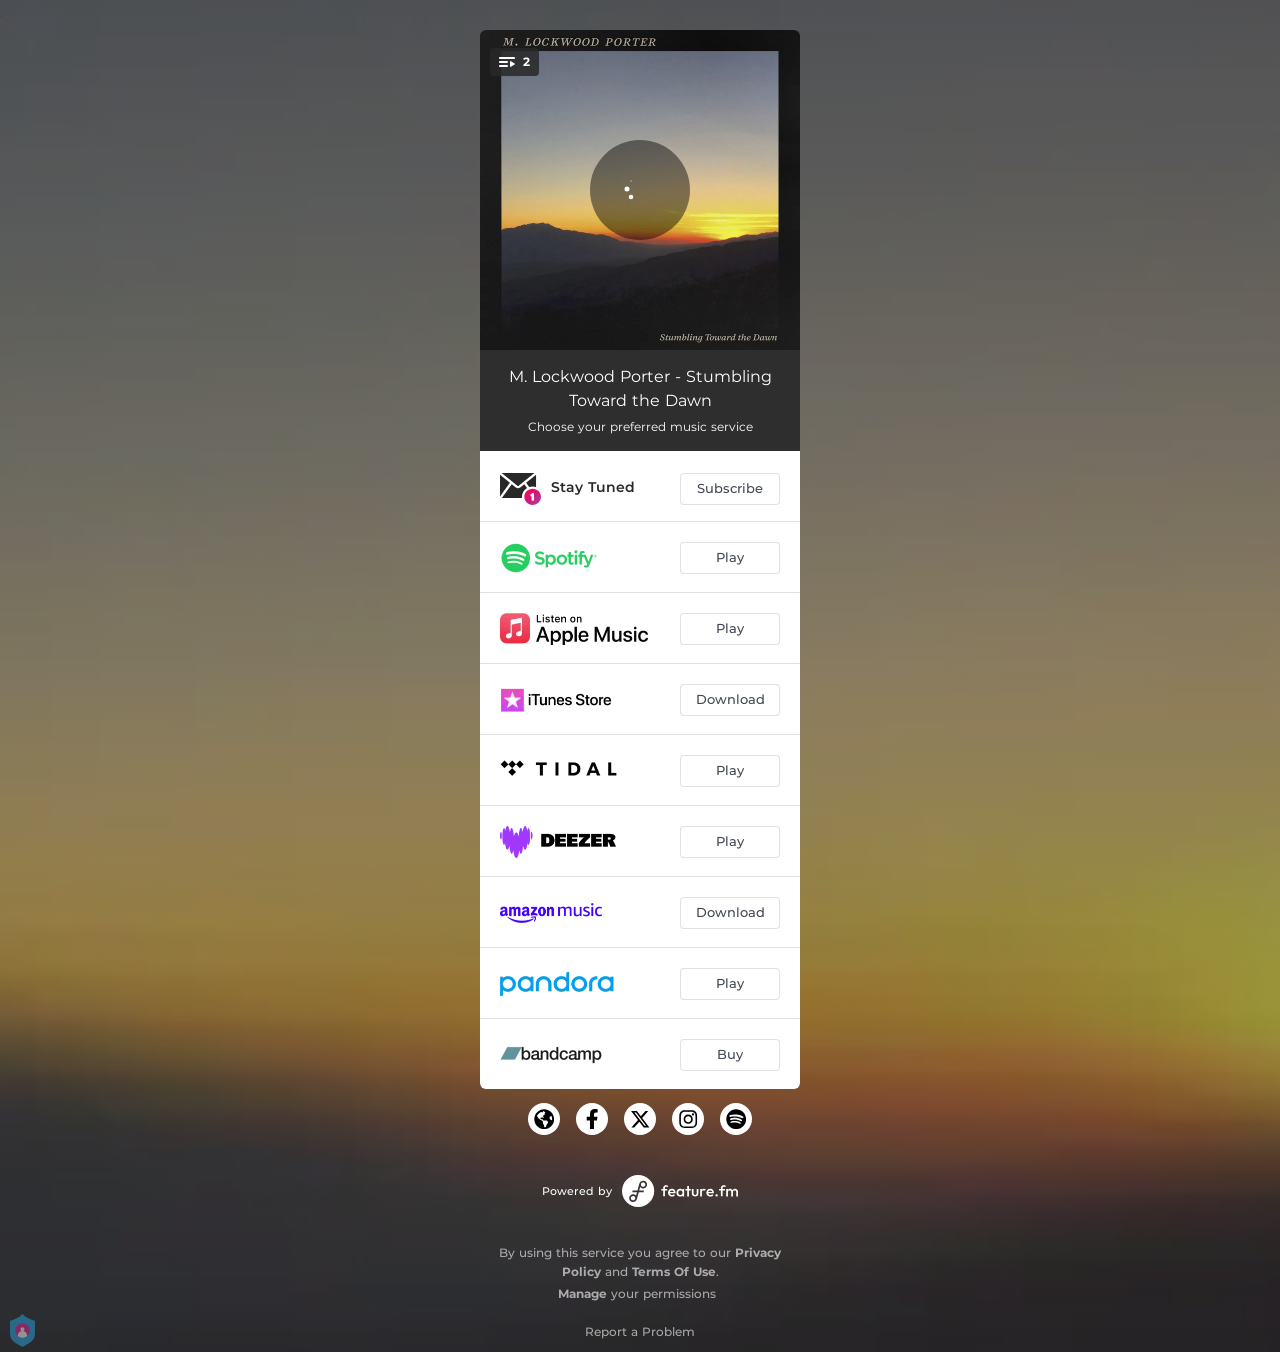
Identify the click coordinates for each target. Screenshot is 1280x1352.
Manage (582, 1293)
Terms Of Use (674, 1271)
